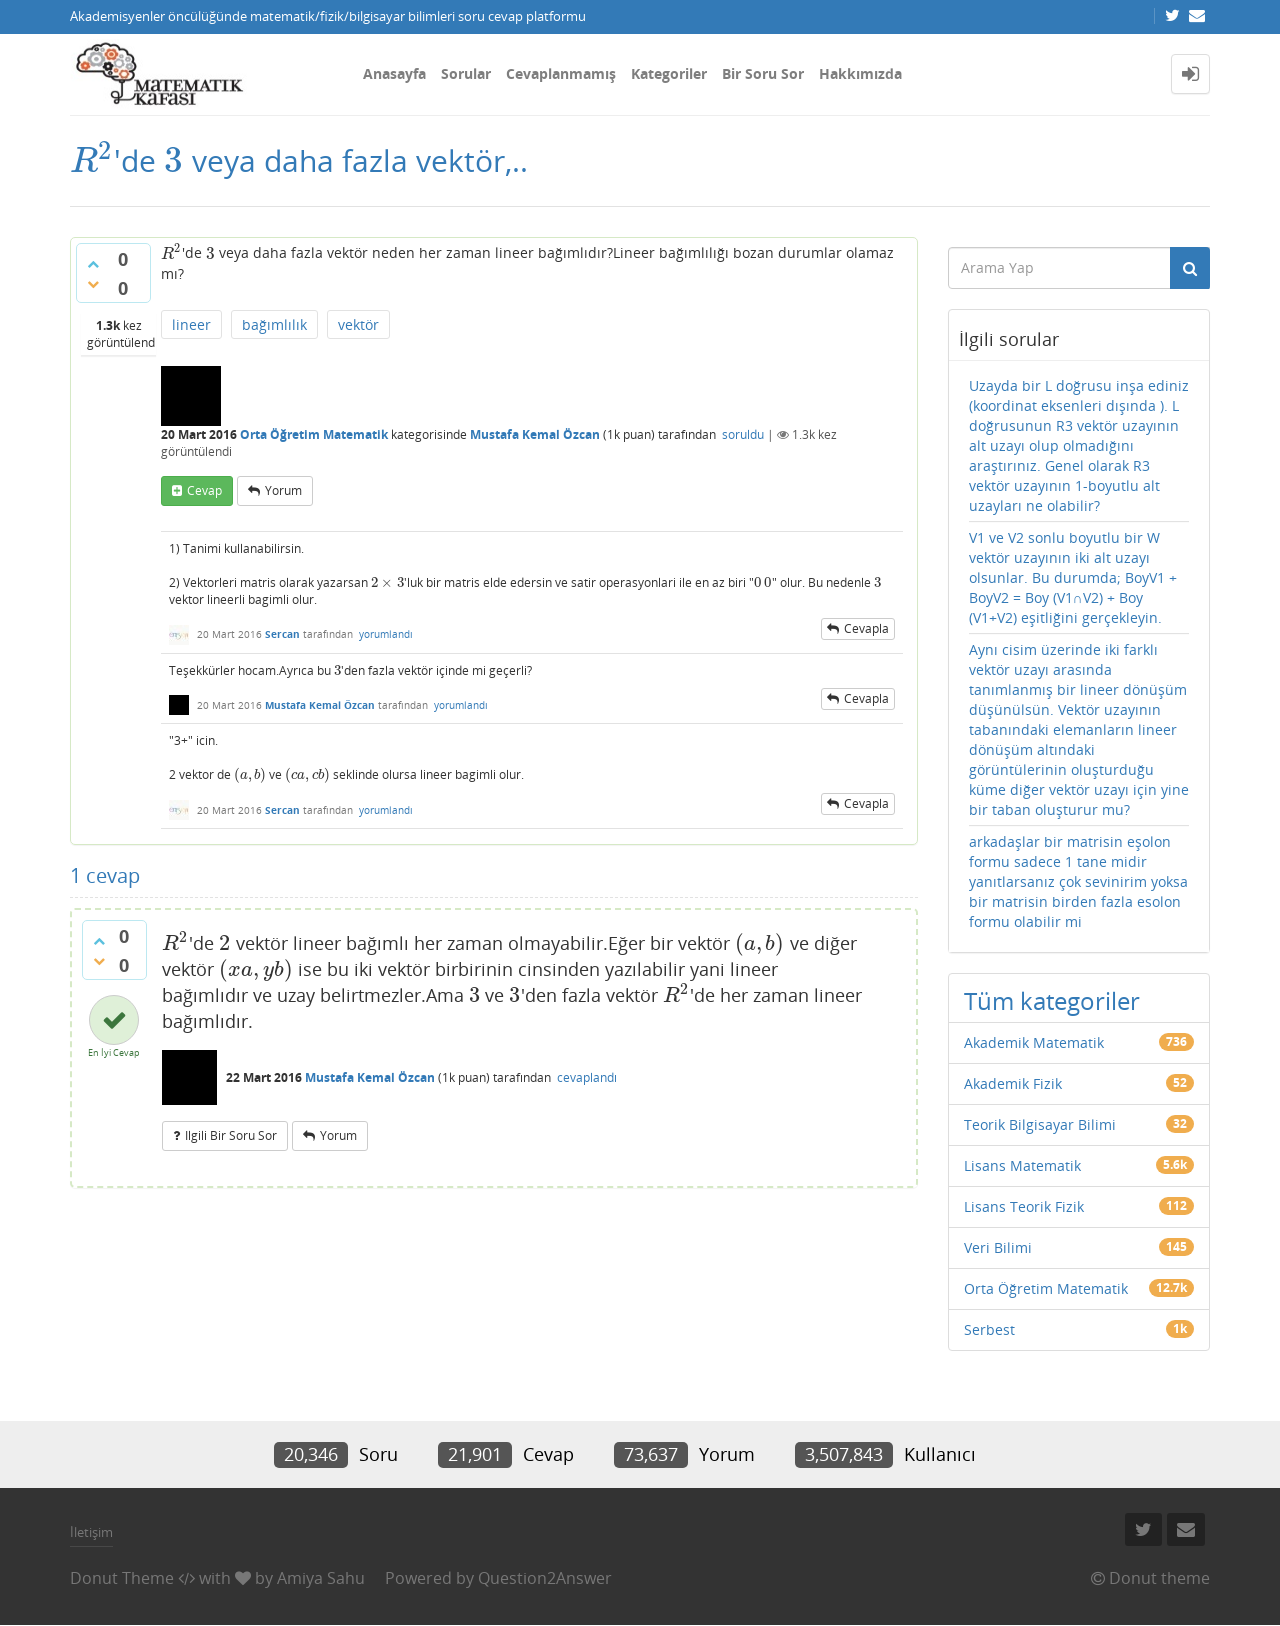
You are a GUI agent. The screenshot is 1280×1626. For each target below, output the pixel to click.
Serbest (989, 1329)
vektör (358, 324)
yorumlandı (386, 634)
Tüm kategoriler (1052, 1000)
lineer (191, 324)
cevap (204, 490)
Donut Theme (122, 1578)
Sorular (466, 73)
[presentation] (92, 160)
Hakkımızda (860, 73)
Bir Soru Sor (763, 73)
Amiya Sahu (321, 1578)
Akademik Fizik (1013, 1083)
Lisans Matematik (1022, 1165)
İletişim (91, 1532)
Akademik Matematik (1034, 1042)
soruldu (743, 434)
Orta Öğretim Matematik (314, 434)
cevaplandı (587, 1077)
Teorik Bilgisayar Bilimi (1040, 1124)
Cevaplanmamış (561, 73)
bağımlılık (274, 324)
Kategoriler (669, 73)
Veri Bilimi (998, 1247)
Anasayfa (394, 73)
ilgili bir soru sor (231, 1135)
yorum (283, 490)
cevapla (866, 628)
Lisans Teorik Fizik (1024, 1206)
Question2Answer (545, 1578)
